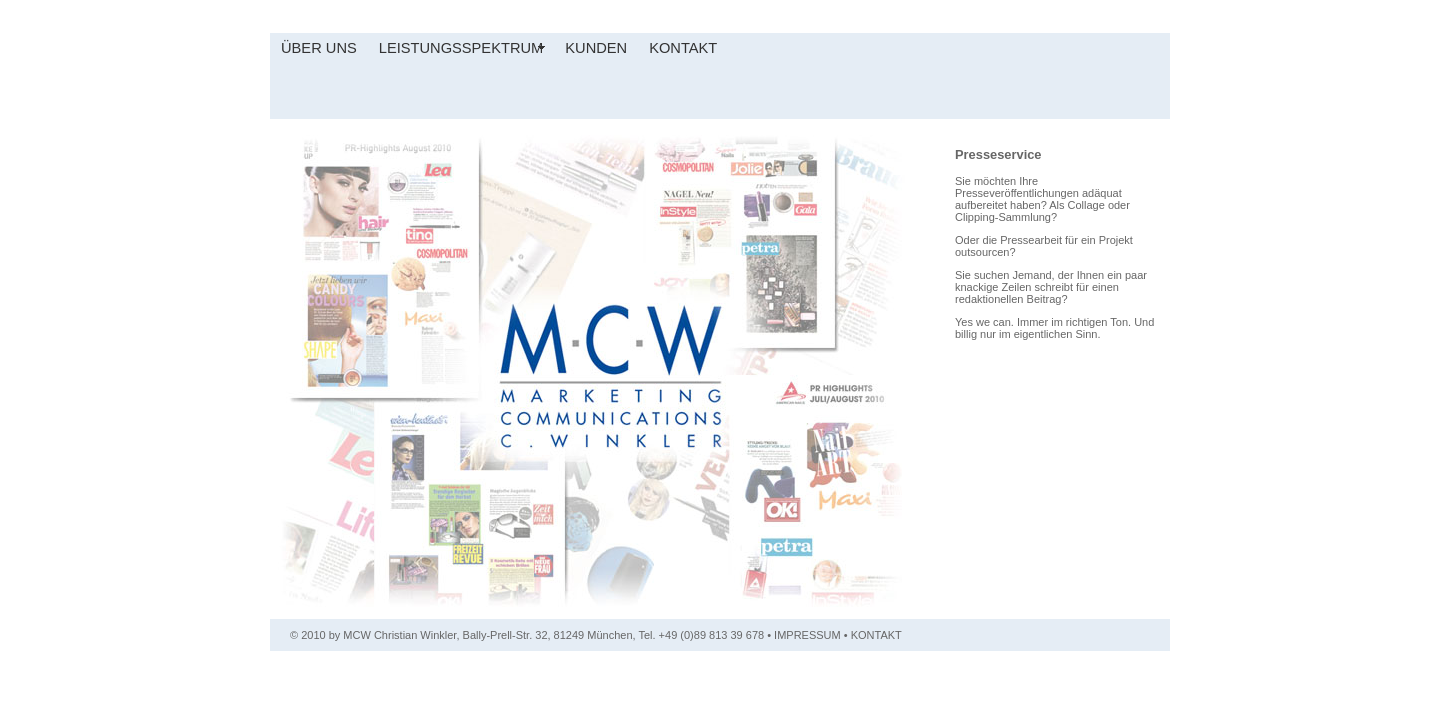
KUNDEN (596, 48)
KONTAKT (683, 48)
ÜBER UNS (319, 48)
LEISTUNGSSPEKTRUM (461, 48)
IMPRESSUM (807, 635)
